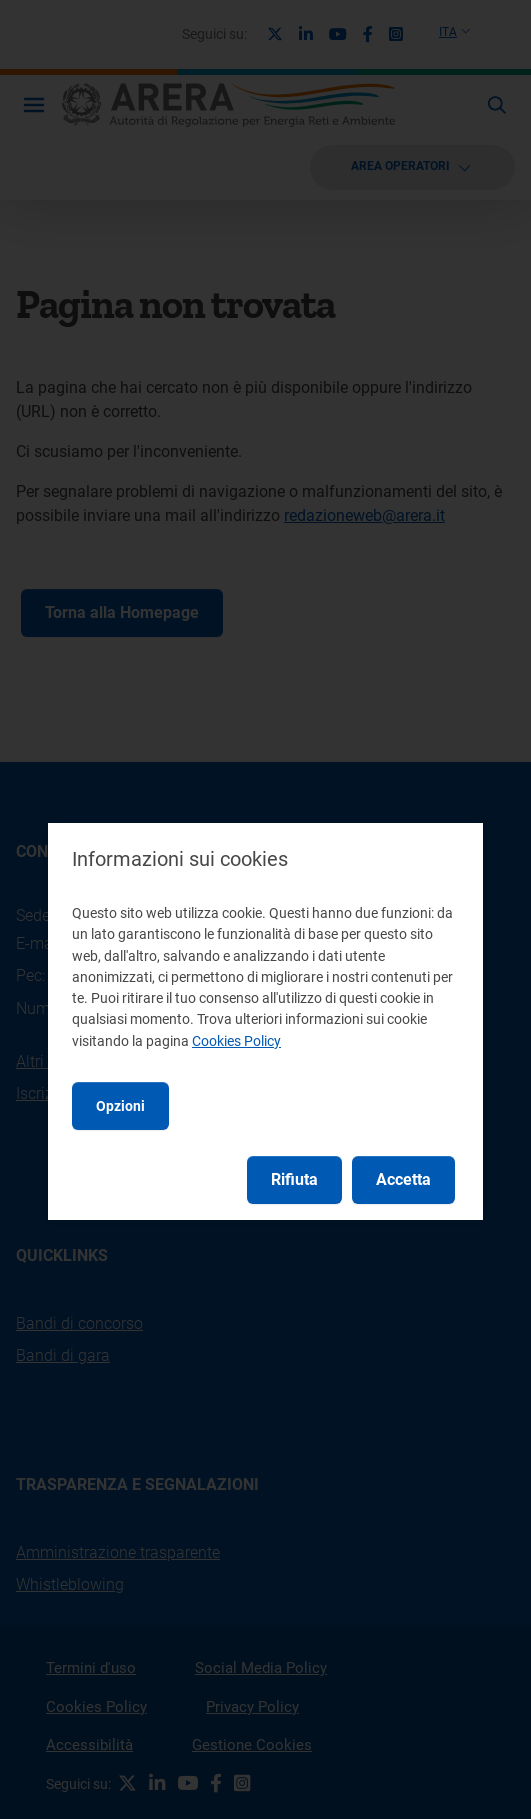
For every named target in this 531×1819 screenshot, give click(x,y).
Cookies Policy (236, 1041)
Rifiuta (294, 1179)
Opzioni (120, 1106)
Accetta (403, 1179)
